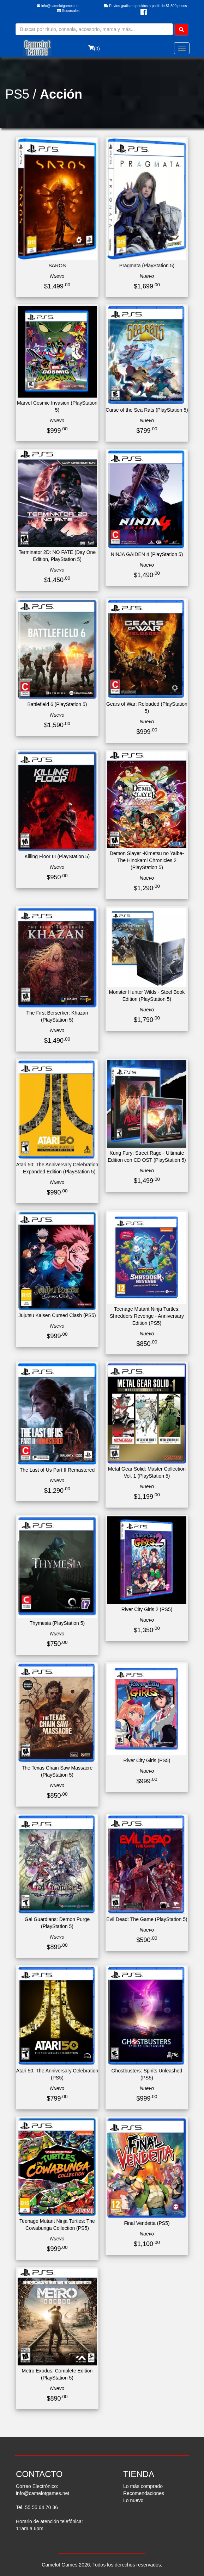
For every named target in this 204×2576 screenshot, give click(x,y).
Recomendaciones (143, 2493)
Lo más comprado (143, 2486)
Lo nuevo (133, 2500)
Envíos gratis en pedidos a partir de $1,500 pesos (145, 6)
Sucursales (68, 11)
